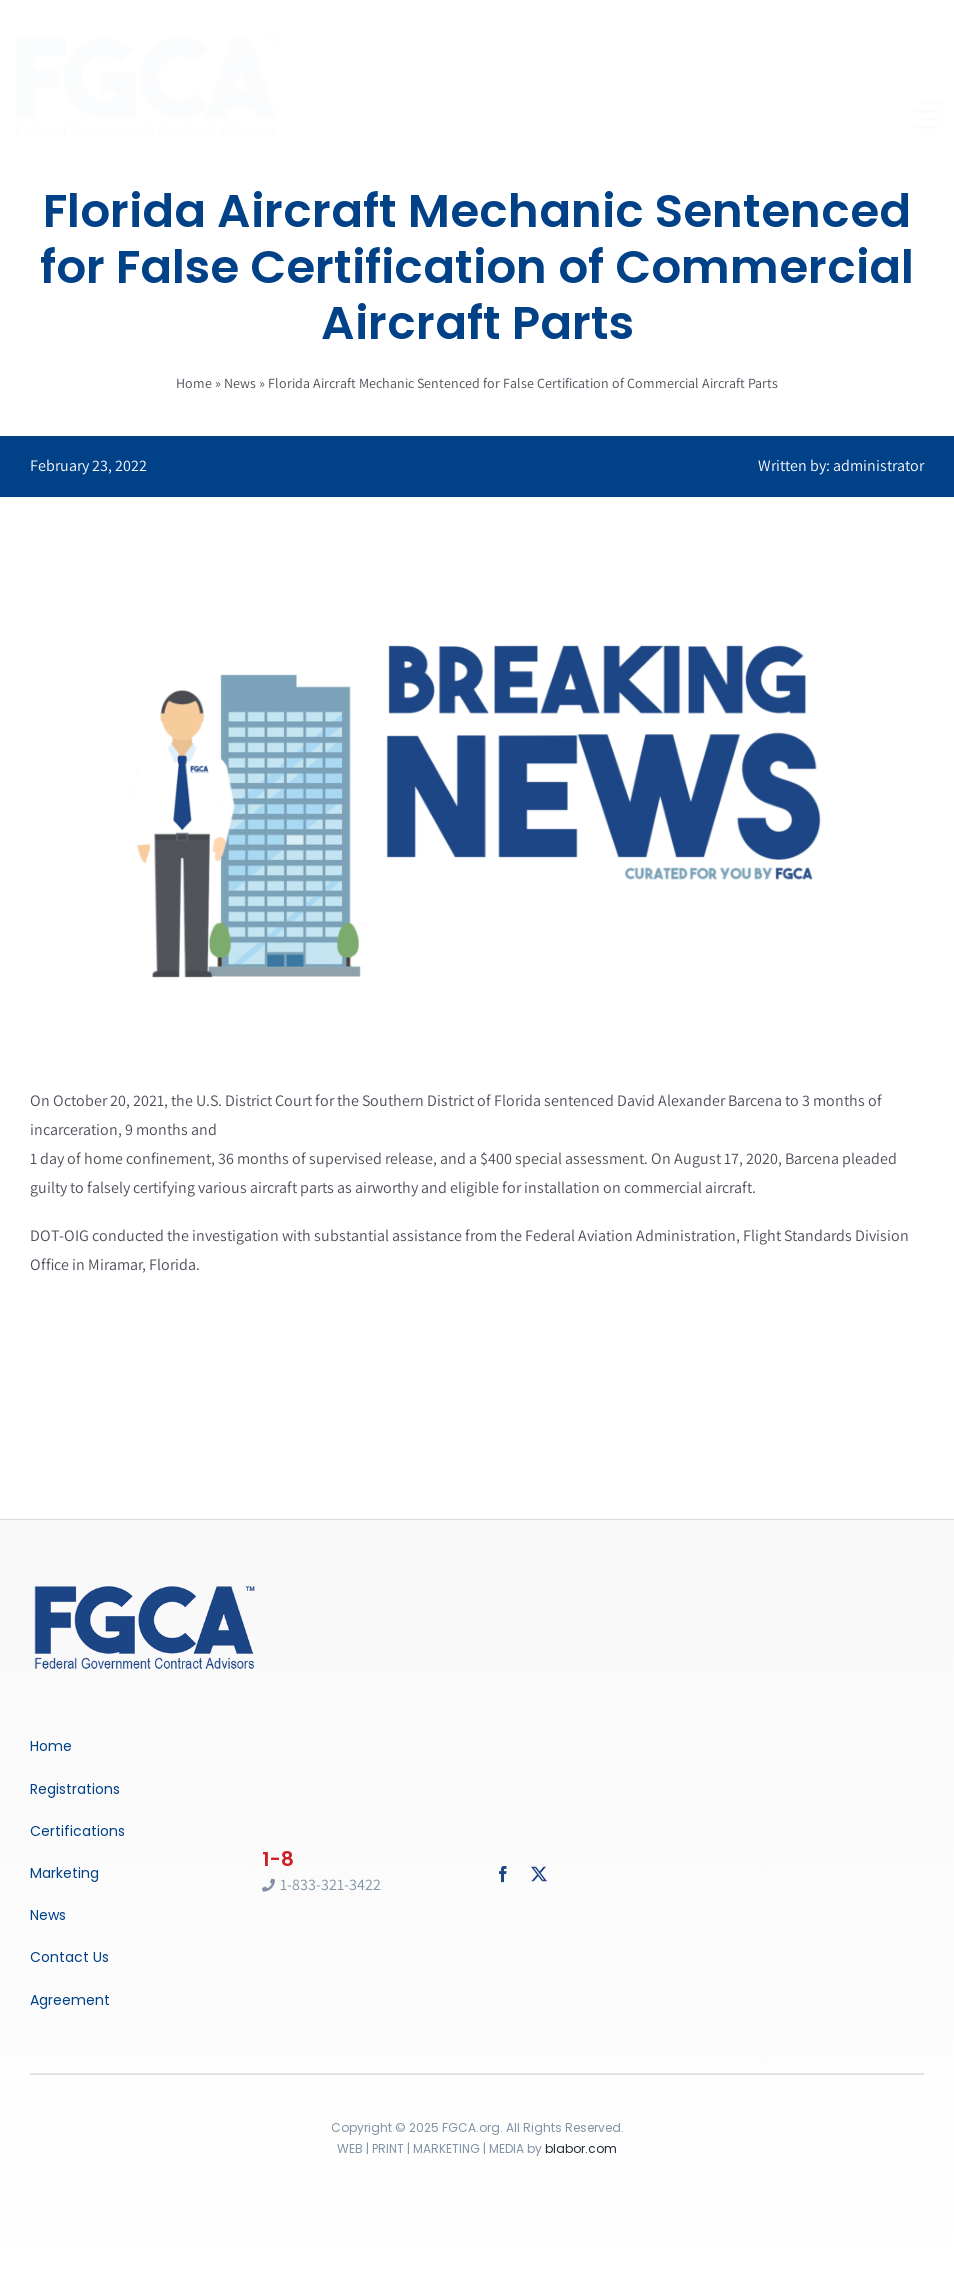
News (240, 383)
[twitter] (539, 1874)
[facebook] (503, 1874)
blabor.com (581, 2148)
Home (194, 383)
